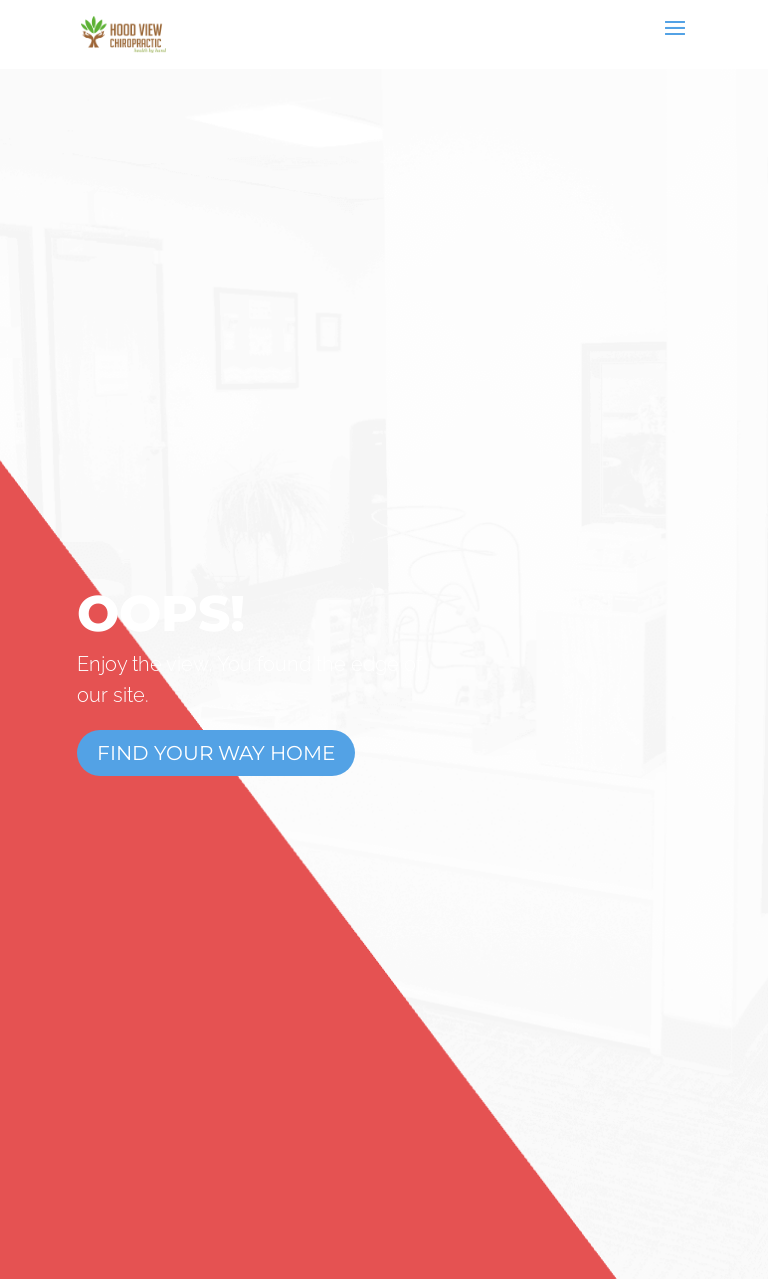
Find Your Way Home (216, 753)
